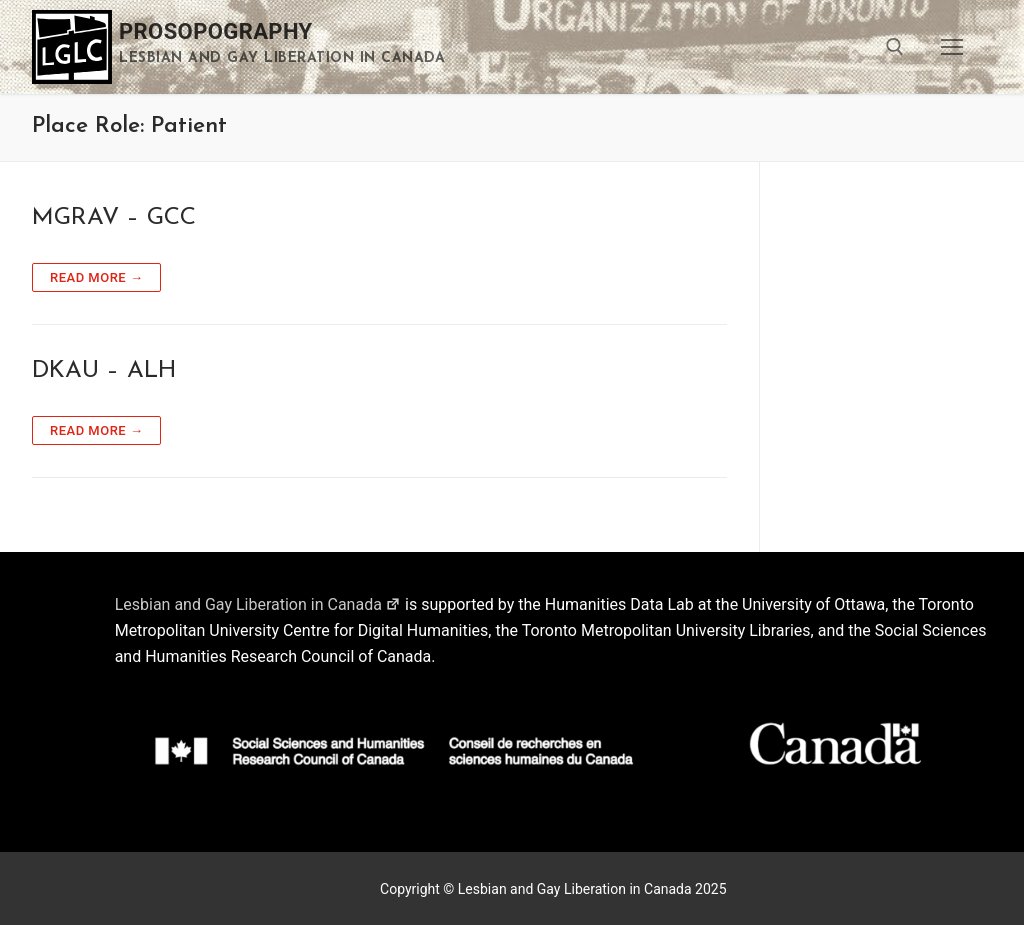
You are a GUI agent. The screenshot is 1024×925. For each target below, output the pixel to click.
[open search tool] (895, 47)
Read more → (96, 277)
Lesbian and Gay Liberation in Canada (258, 604)
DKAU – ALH (104, 371)
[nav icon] (952, 47)
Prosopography (216, 31)
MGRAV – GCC (114, 218)
